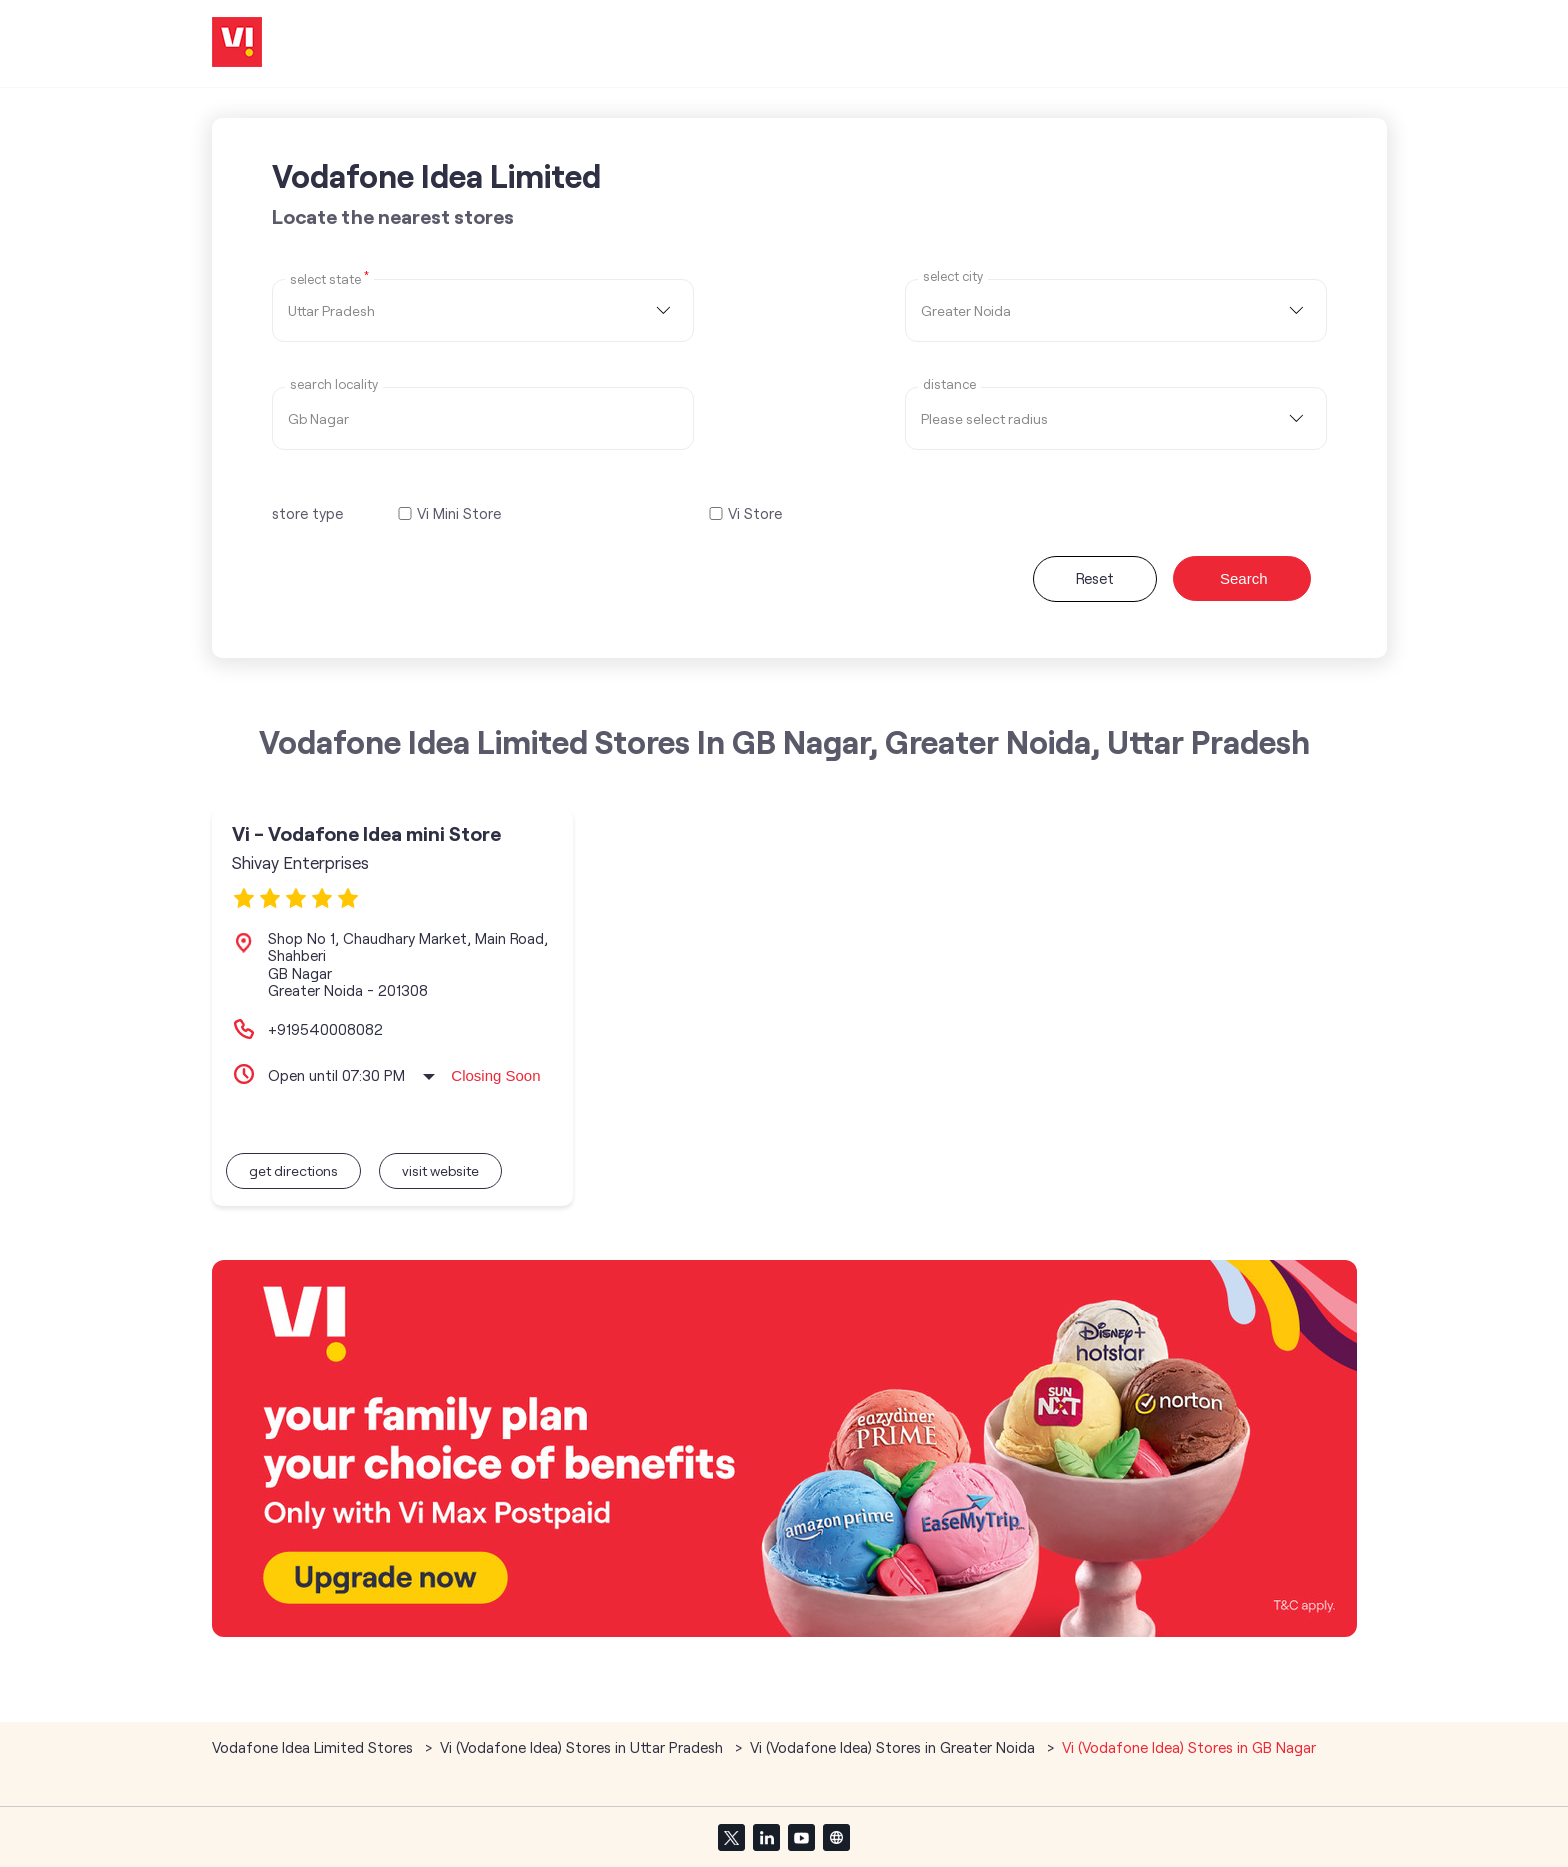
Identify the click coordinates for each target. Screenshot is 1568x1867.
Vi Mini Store (459, 513)
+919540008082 (325, 1029)
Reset (1095, 578)
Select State (329, 278)
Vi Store (755, 513)
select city (953, 276)
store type (307, 513)
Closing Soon (495, 1075)
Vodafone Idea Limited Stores (314, 1747)
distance (949, 384)
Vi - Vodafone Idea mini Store (366, 833)
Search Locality (334, 384)
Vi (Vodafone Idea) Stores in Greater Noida (892, 1747)
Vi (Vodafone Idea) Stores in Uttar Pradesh (581, 1747)
